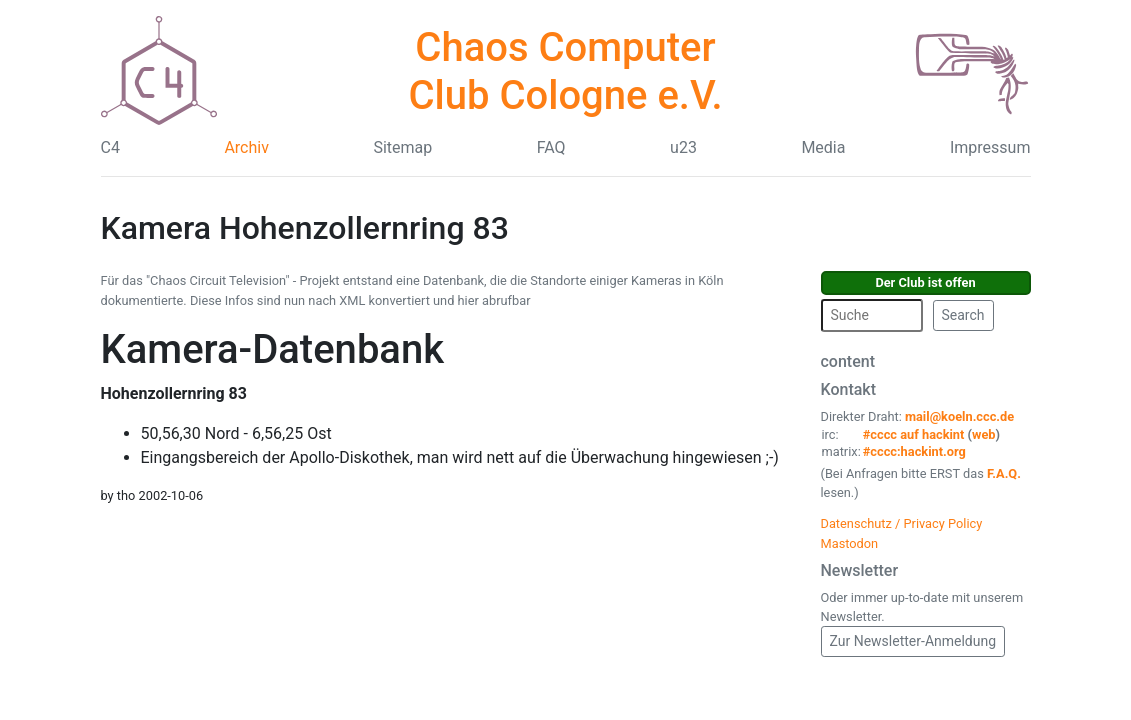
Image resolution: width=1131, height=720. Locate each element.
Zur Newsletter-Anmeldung (913, 641)
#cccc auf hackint (914, 434)
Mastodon (850, 543)
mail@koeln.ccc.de (959, 416)
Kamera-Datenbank (273, 349)
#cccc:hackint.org (914, 451)
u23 (683, 147)
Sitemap (402, 147)
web (984, 434)
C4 (110, 147)
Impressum (990, 147)
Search (963, 315)
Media (823, 147)
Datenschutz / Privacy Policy (902, 523)
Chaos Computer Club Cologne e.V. (565, 71)
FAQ (551, 147)
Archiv (246, 147)
